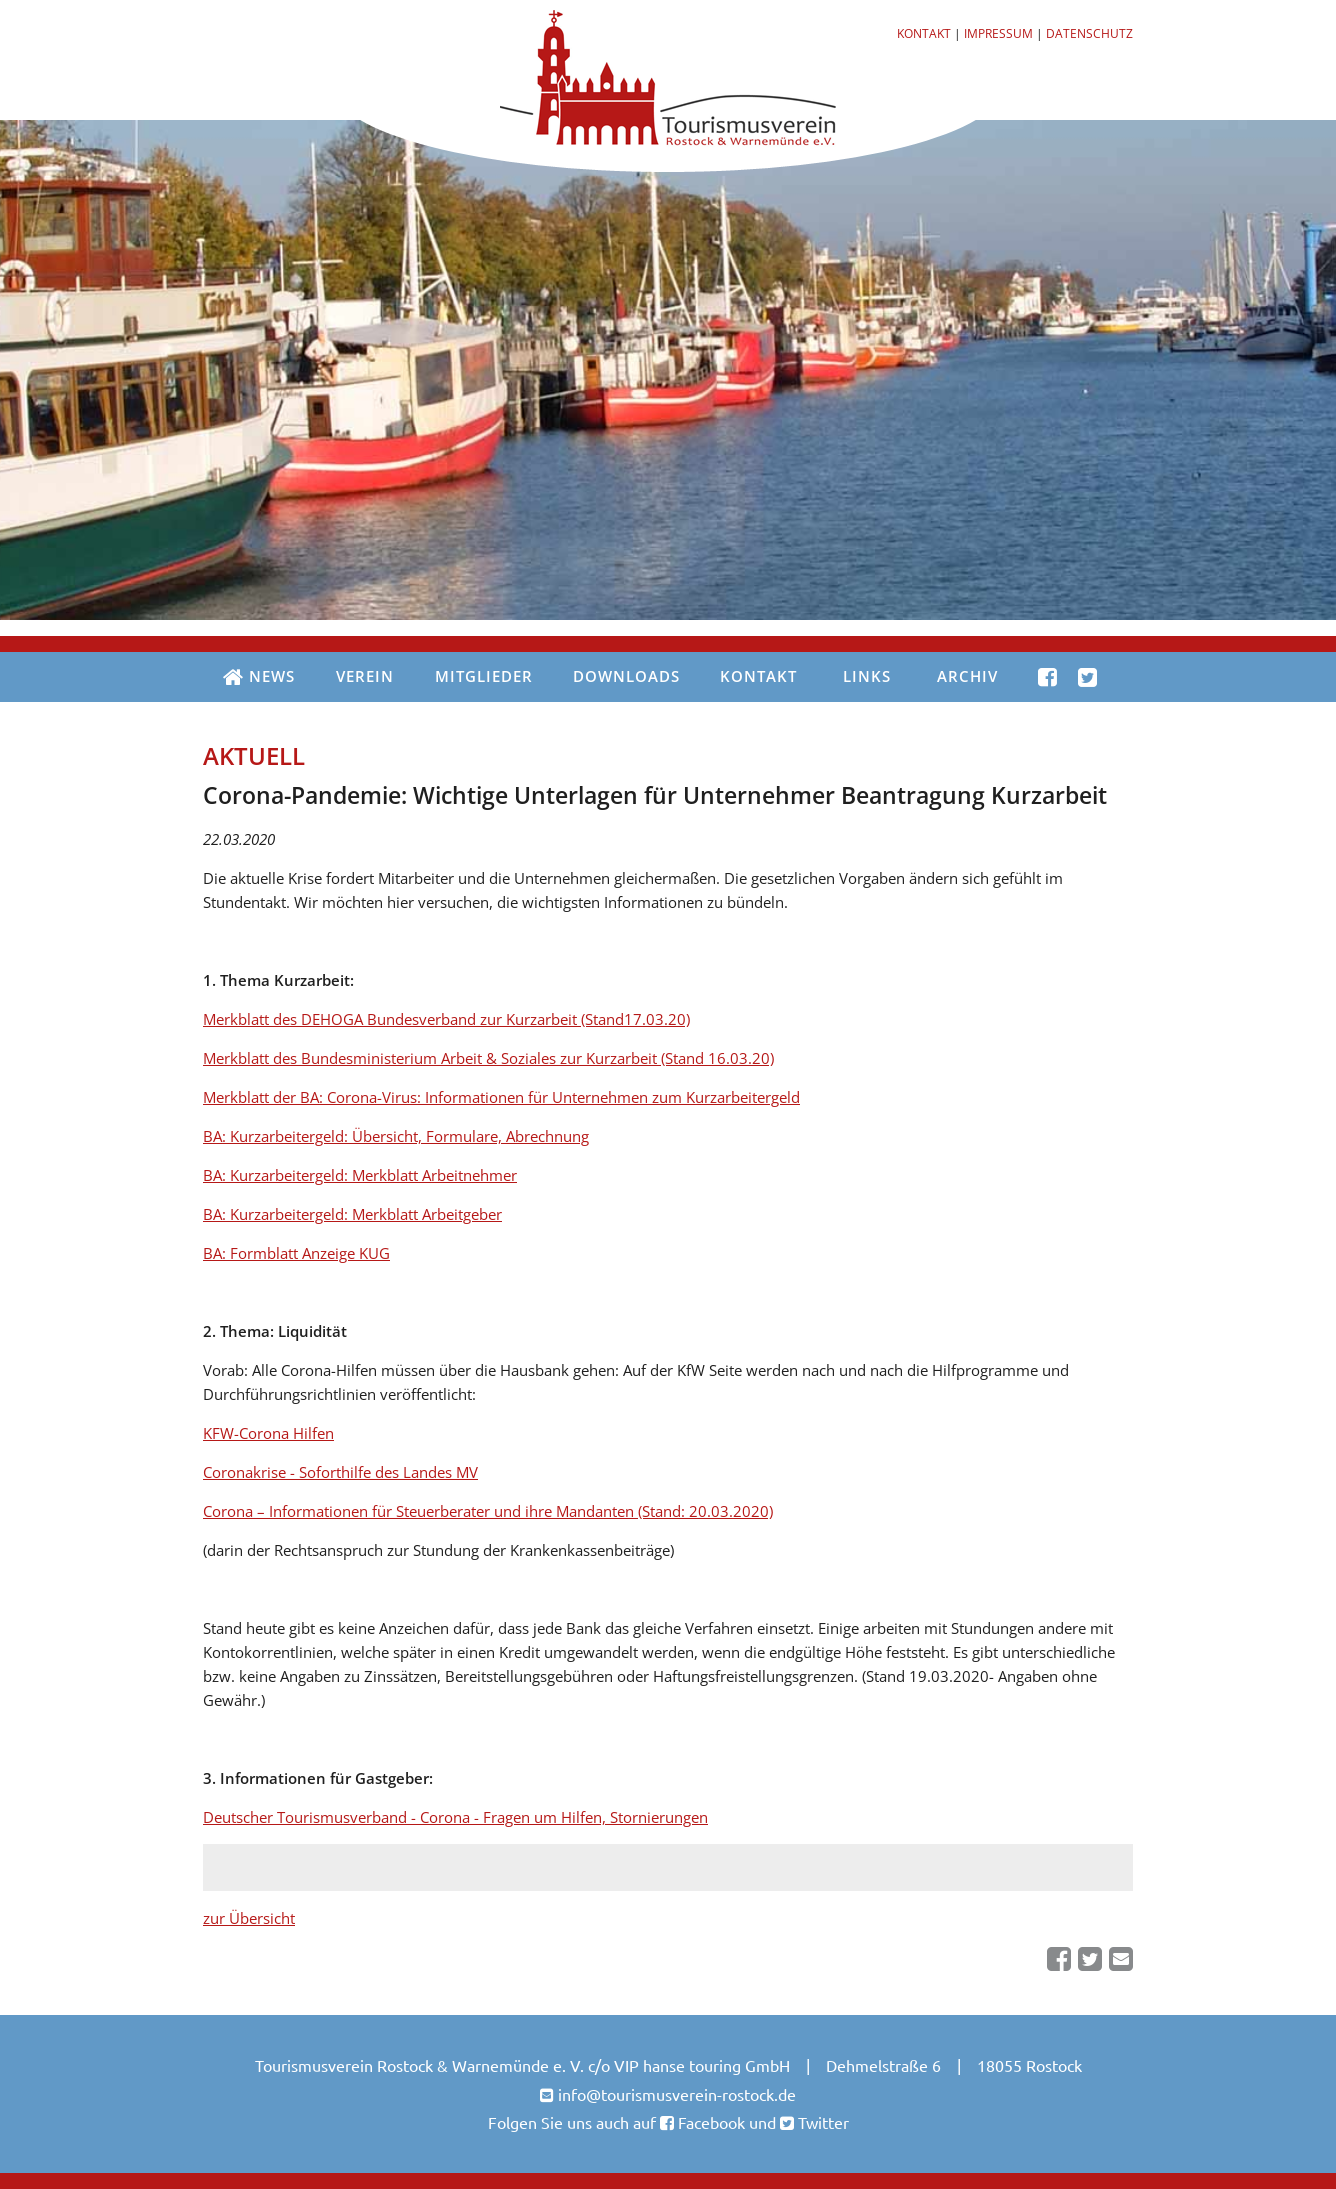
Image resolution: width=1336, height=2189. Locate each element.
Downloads (626, 676)
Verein (365, 676)
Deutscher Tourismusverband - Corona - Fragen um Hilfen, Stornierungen (455, 1817)
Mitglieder (484, 676)
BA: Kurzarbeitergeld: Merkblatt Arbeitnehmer (360, 1175)
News (259, 677)
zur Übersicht (249, 1918)
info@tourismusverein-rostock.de (677, 2094)
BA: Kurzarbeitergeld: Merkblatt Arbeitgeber (352, 1214)
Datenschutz (1089, 33)
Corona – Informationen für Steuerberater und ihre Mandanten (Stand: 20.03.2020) (488, 1511)
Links (867, 676)
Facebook (709, 2122)
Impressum (998, 33)
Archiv (967, 676)
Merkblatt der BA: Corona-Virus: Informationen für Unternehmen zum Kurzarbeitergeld (501, 1097)
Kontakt (924, 33)
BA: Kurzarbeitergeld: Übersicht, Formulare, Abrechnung (396, 1136)
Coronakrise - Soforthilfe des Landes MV (340, 1472)
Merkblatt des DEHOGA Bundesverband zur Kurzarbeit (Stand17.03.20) (446, 1019)
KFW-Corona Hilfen (268, 1433)
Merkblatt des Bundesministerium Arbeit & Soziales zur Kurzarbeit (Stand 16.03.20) (488, 1058)
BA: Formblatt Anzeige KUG (296, 1253)
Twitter (821, 2122)
